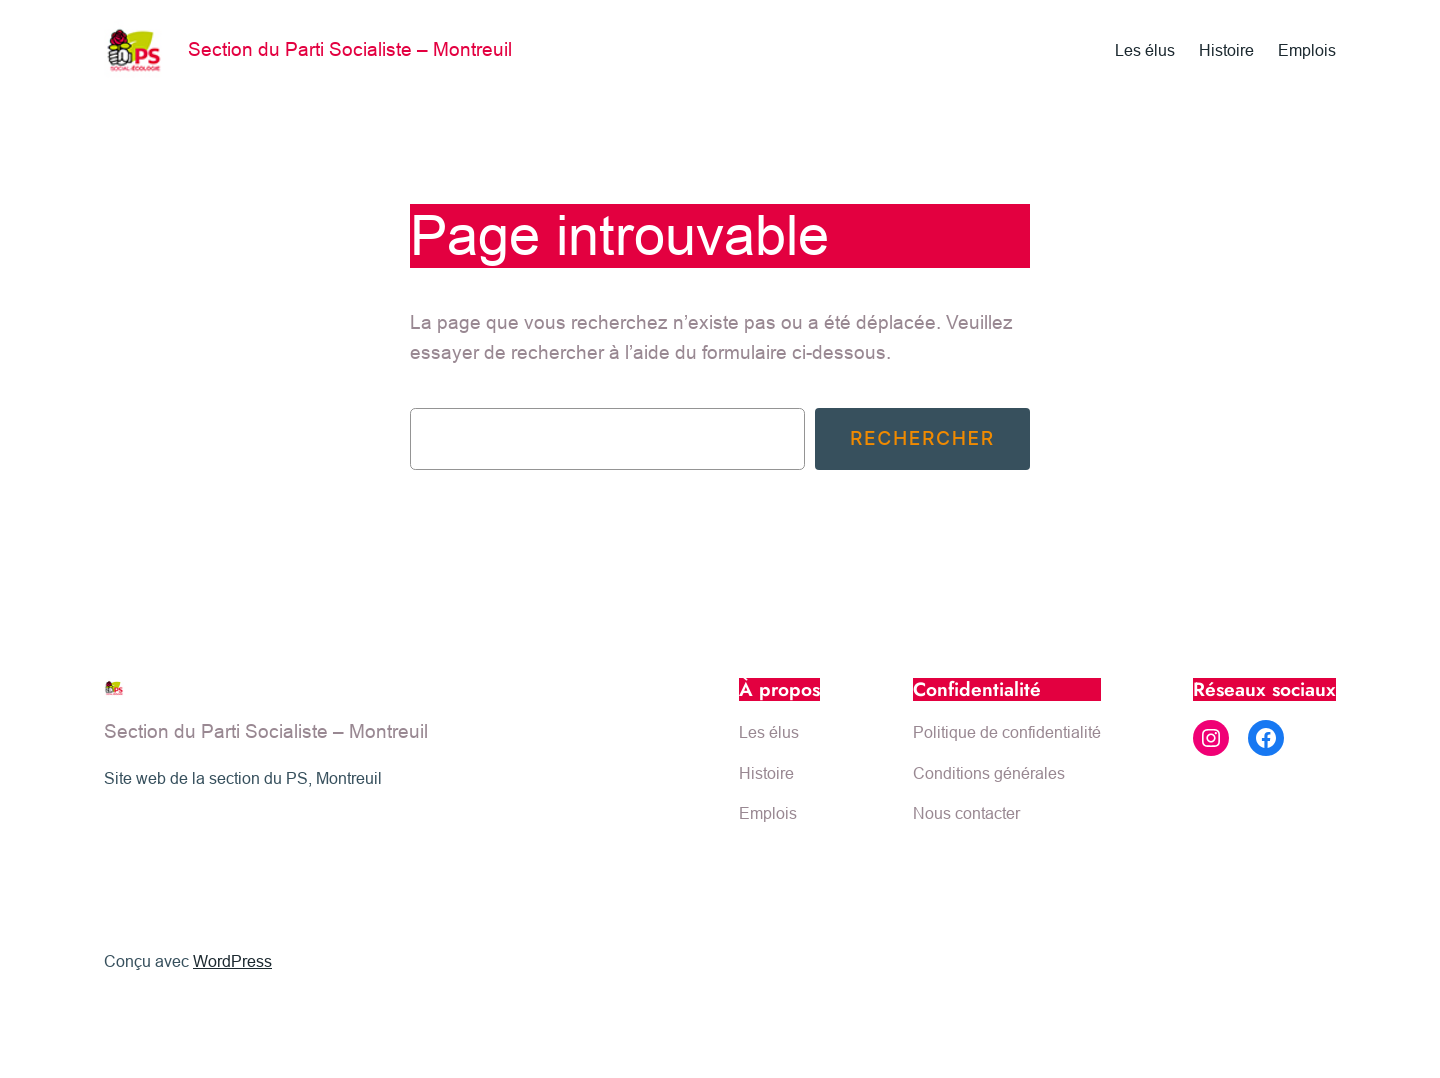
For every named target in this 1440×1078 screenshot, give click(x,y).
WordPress (232, 961)
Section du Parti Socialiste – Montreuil (350, 49)
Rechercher (922, 438)
